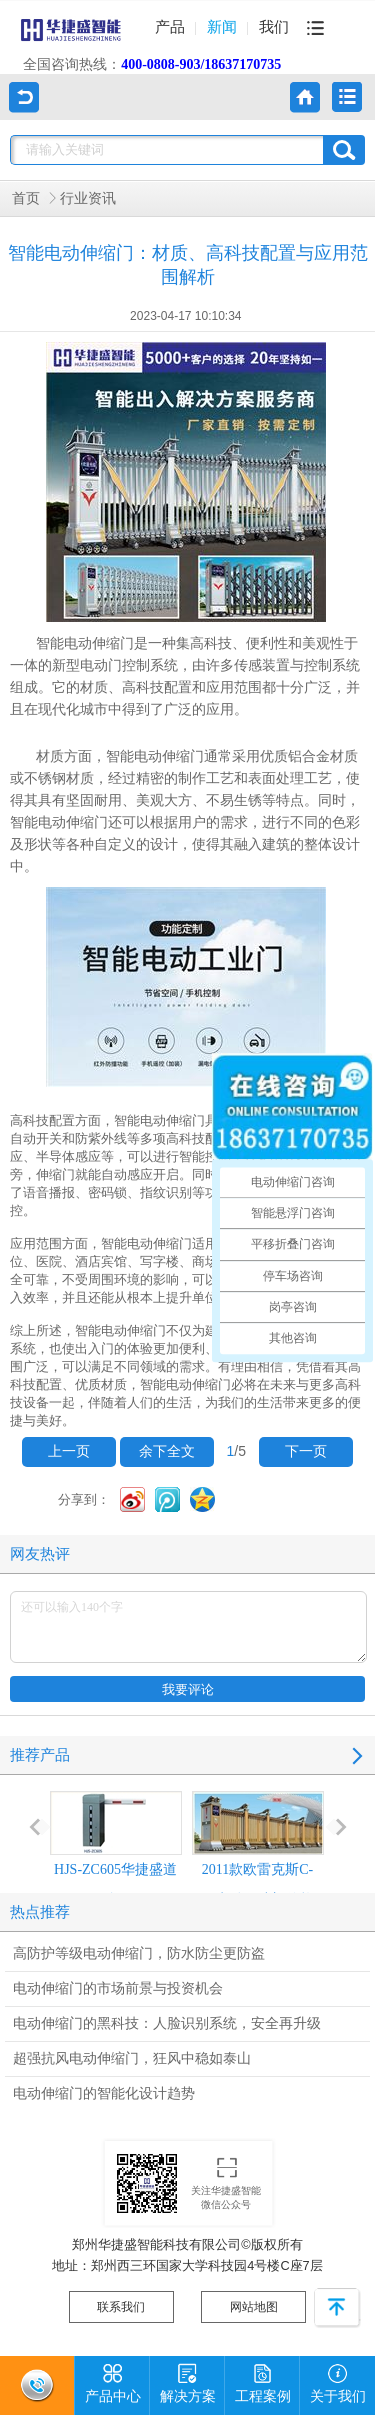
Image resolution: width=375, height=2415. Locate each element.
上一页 (69, 1451)
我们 (274, 27)
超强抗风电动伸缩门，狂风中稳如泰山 (132, 2058)
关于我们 (338, 2380)
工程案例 (263, 2380)
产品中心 (113, 2380)
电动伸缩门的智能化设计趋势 (104, 2093)
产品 (170, 27)
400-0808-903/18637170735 (201, 64)
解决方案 (188, 2380)
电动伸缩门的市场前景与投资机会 (118, 1988)
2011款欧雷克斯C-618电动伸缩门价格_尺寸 (258, 1864)
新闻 (222, 27)
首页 (26, 198)
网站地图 (254, 2307)
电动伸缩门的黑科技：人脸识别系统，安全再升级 (167, 2023)
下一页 (306, 1451)
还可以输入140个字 (188, 1627)
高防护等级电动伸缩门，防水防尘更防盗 (139, 1953)
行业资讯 (88, 198)
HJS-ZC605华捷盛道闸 (116, 1849)
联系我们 (121, 2307)
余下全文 (167, 1451)
